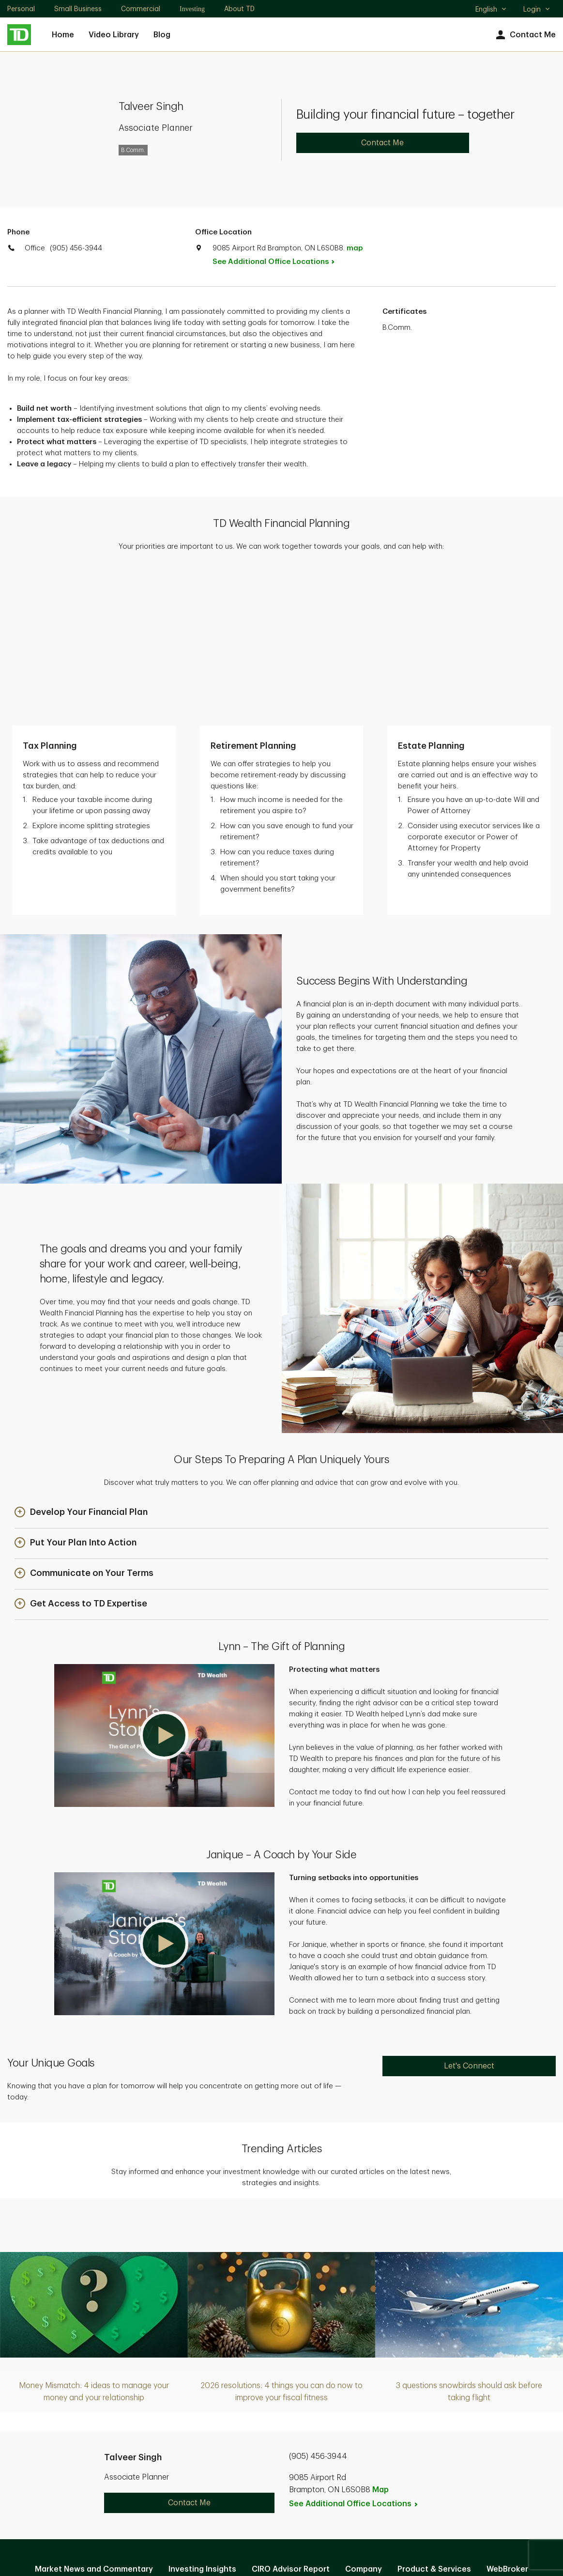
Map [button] (380, 2337)
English (491, 10)
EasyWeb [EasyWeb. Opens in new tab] (223, 2438)
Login (536, 9)
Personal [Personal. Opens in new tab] (21, 8)
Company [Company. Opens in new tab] (363, 2417)
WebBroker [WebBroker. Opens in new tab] (507, 2417)
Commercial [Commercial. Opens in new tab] (140, 8)
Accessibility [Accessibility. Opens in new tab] (346, 2469)
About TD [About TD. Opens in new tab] (239, 8)
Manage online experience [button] (306, 2438)
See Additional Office (279, 261)
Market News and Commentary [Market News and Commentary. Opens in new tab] (94, 2417)
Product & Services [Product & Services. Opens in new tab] (434, 2417)
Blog (161, 35)
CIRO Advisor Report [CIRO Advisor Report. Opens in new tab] (291, 2417)
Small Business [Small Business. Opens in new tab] (78, 8)
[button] (81, 1360)
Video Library (114, 35)
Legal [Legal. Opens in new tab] (296, 2469)
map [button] (355, 248)
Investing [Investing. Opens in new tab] (192, 9)
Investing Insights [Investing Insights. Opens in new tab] (202, 2417)
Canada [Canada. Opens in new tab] (282, 2533)
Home (63, 35)
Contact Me (524, 35)
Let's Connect (469, 1913)
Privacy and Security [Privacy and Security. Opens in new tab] (231, 2469)
